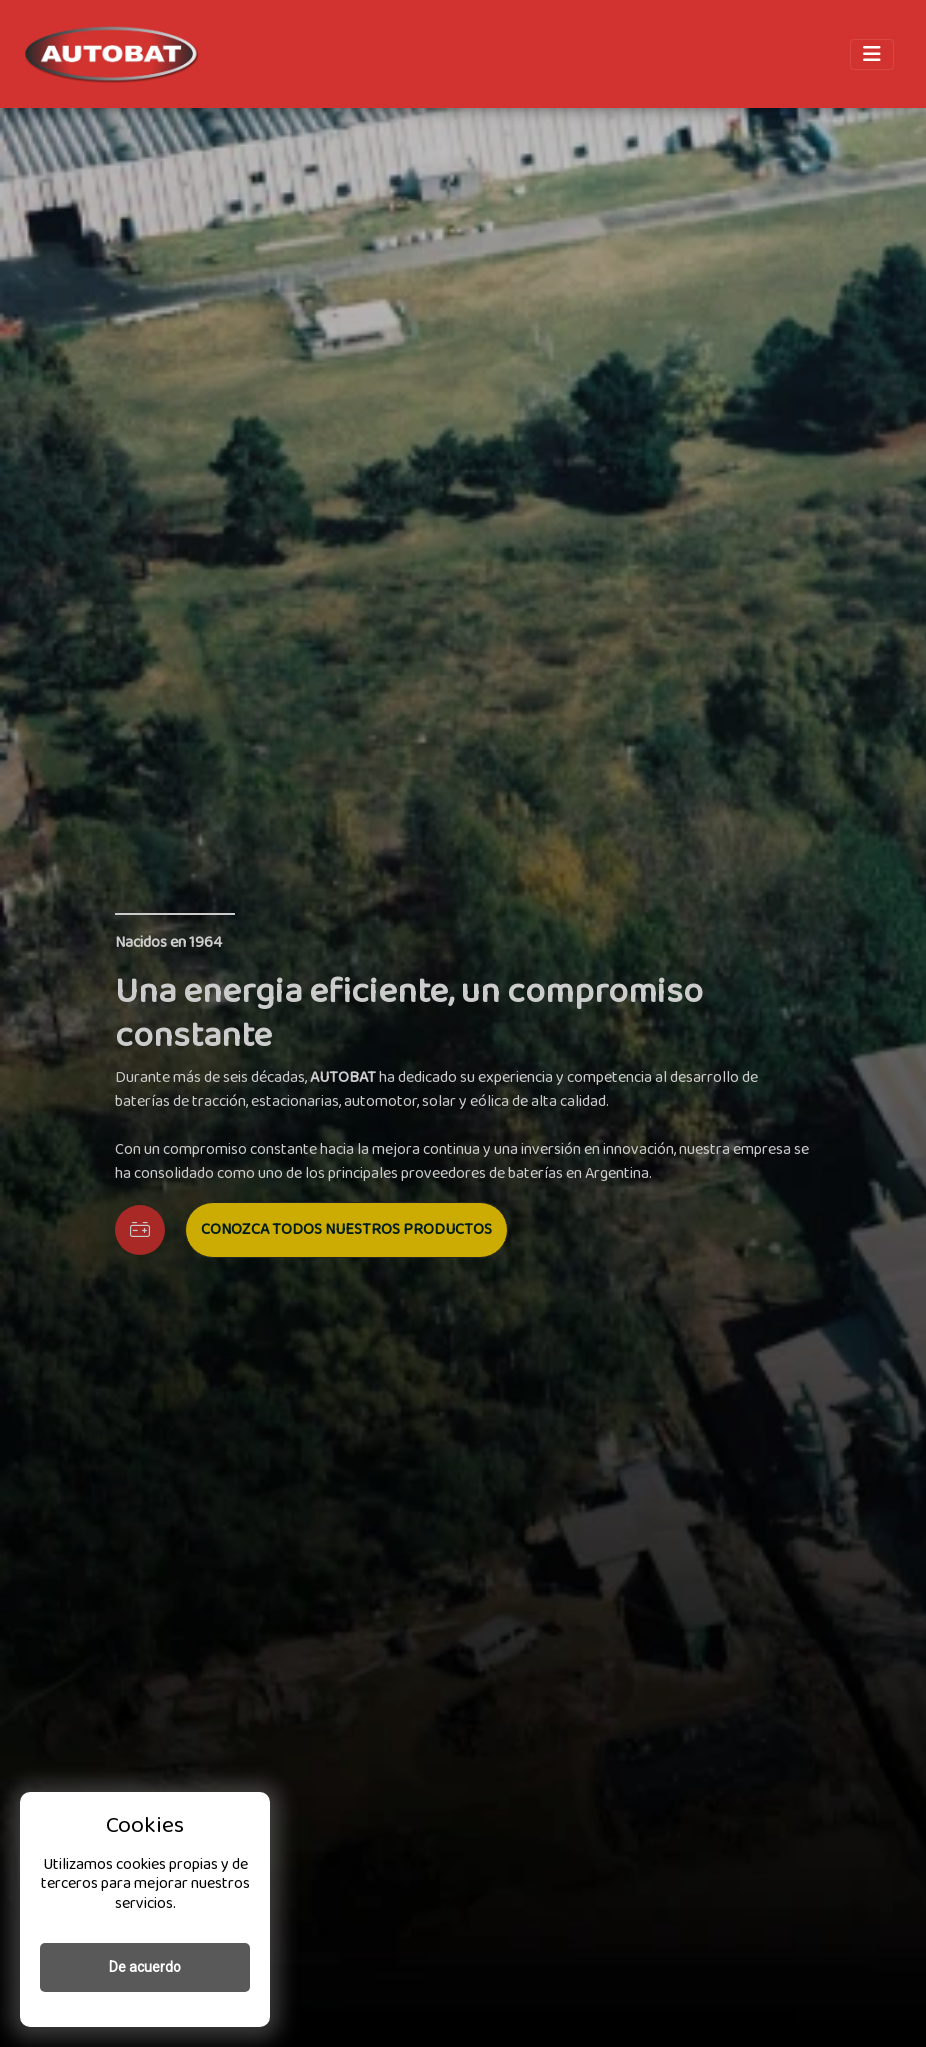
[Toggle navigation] (872, 54)
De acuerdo (145, 1967)
